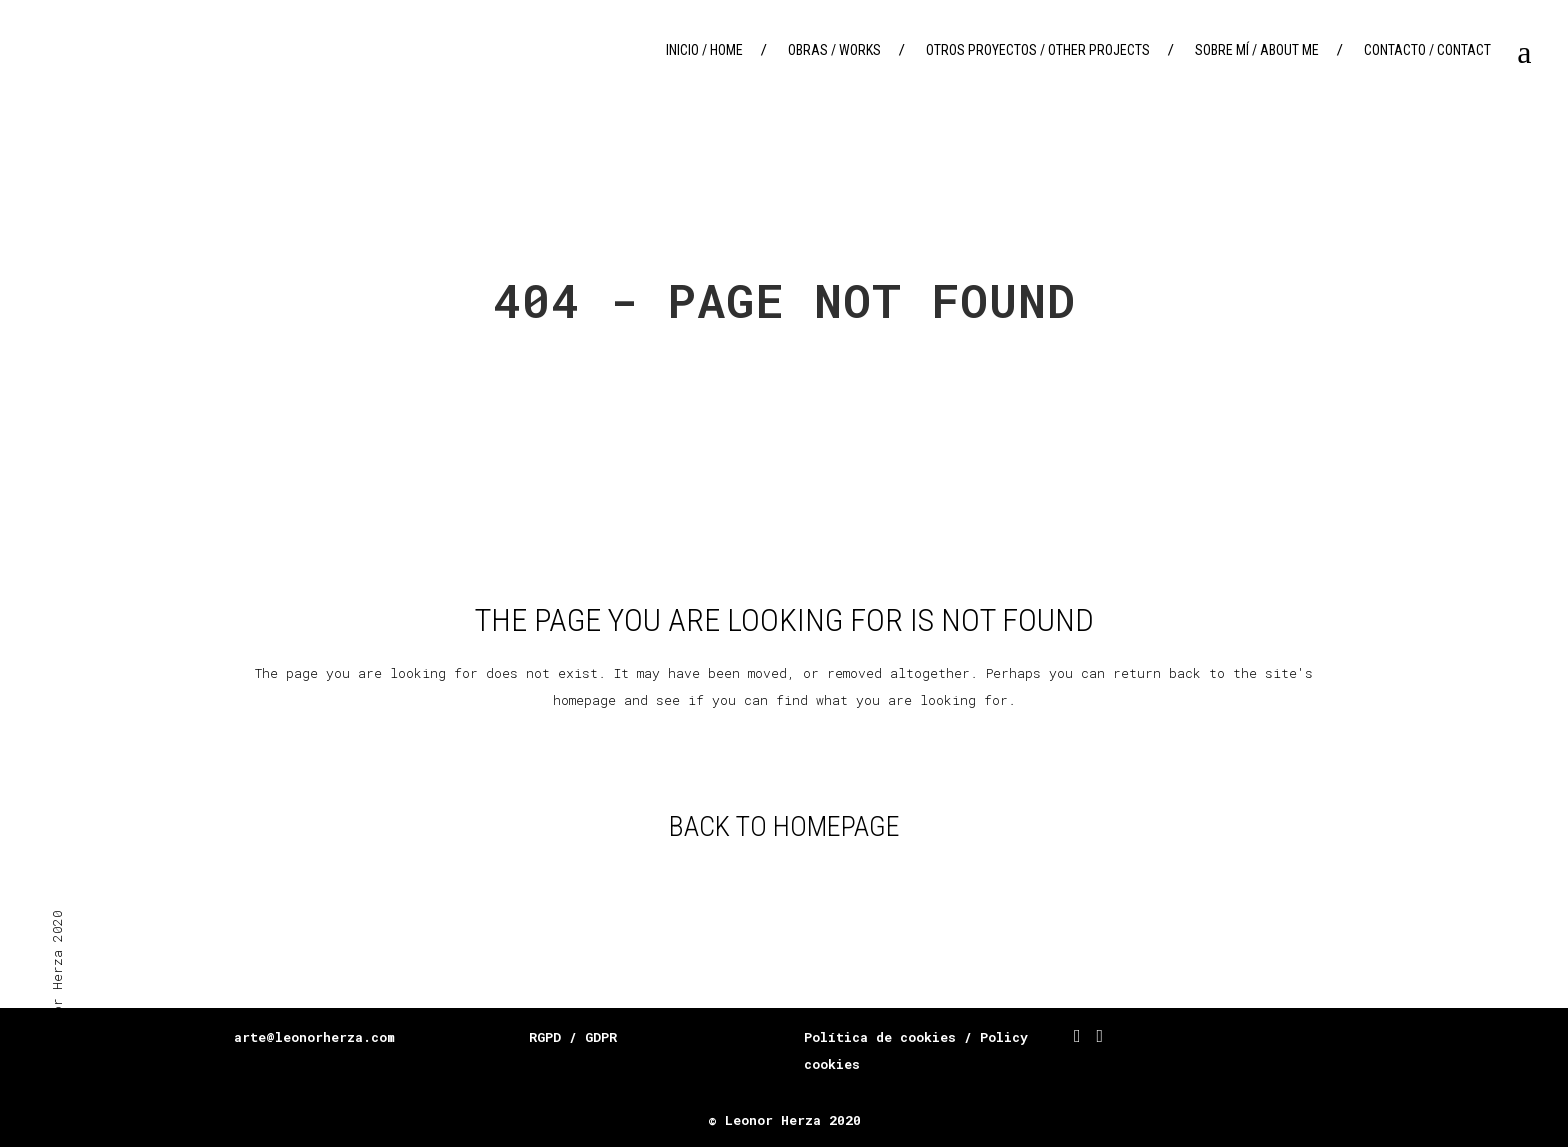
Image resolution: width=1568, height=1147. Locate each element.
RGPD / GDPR (573, 1037)
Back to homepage (784, 826)
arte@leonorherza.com (314, 1037)
